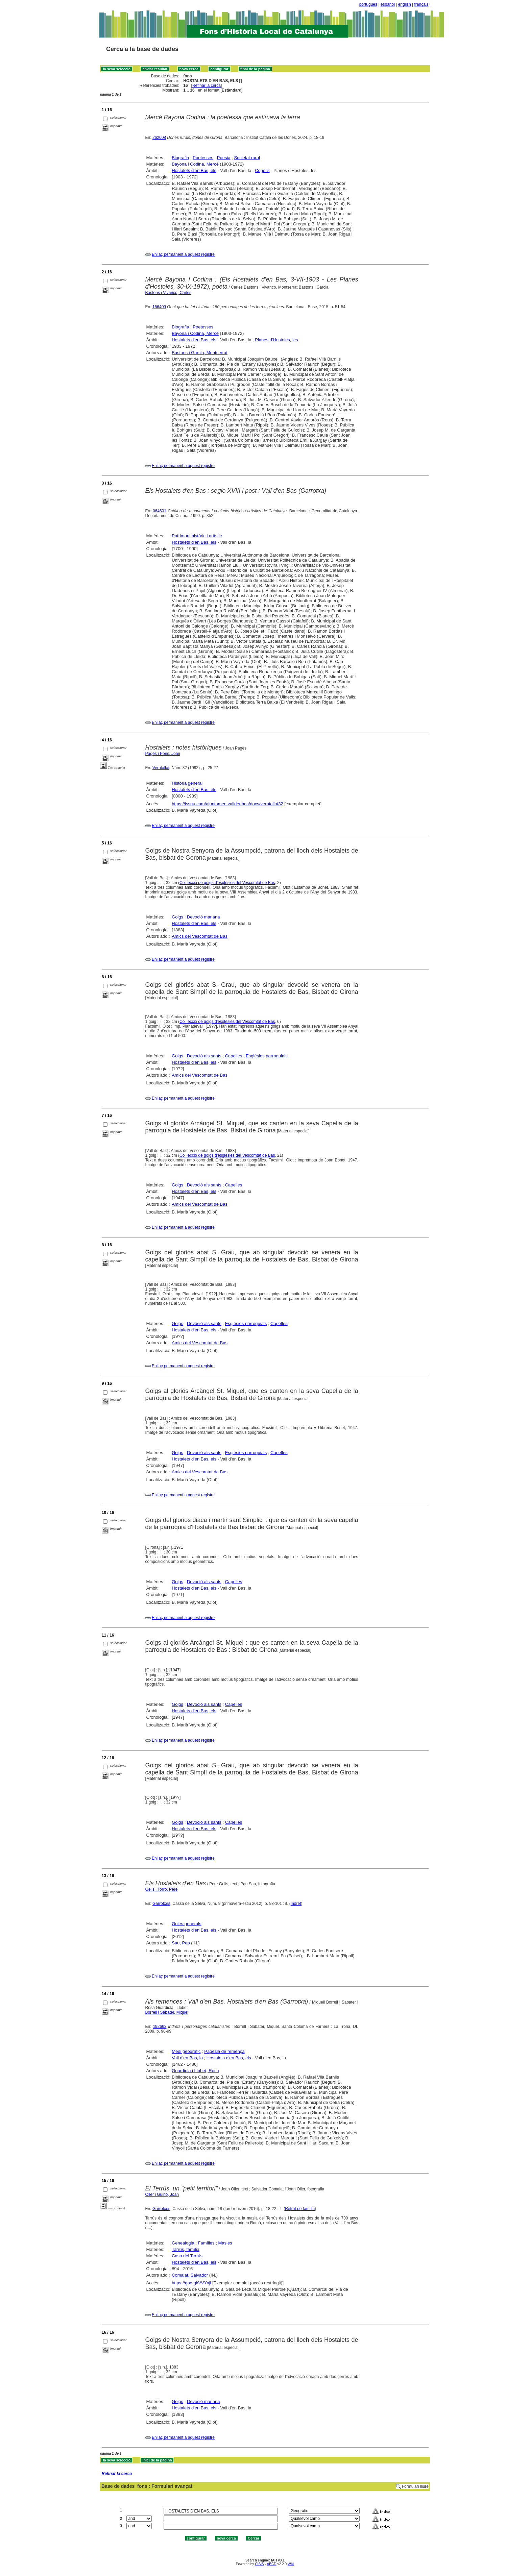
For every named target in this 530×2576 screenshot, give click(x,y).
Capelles (233, 1055)
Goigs (177, 916)
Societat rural (247, 157)
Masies (225, 2243)
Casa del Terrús (187, 2255)
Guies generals (186, 1923)
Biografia (180, 157)
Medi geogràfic (186, 2051)
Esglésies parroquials (267, 1055)
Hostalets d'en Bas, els (194, 170)
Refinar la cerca (206, 85)
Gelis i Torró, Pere (161, 1889)
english (404, 4)
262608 (159, 137)
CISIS (259, 2564)
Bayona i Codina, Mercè (195, 164)
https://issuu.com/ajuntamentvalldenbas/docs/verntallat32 (227, 803)
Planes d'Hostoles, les (276, 339)
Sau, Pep (181, 1942)
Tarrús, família (185, 2249)
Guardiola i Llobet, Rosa (195, 2070)
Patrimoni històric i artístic (197, 535)
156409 (159, 306)
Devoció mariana (203, 916)
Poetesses (203, 157)
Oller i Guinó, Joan (162, 2194)
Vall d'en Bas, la (187, 2057)
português (368, 4)
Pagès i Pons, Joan (162, 753)
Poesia (224, 157)
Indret (296, 1903)
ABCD (271, 2564)
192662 (159, 2026)
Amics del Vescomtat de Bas (199, 936)
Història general (187, 783)
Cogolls (262, 170)
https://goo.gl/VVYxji (191, 2282)
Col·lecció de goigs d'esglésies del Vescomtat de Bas (227, 882)
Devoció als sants (204, 1055)
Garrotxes (161, 1903)
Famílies (206, 2243)
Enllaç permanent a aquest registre (183, 254)
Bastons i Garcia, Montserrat (199, 352)
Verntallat (160, 767)
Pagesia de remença (224, 2051)
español (388, 4)
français (421, 4)
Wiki (291, 2564)
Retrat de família (300, 2208)
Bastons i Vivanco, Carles (168, 292)
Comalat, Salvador (190, 2275)
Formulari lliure (415, 2486)
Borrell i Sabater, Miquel (166, 2012)
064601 (159, 511)
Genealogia (183, 2243)
